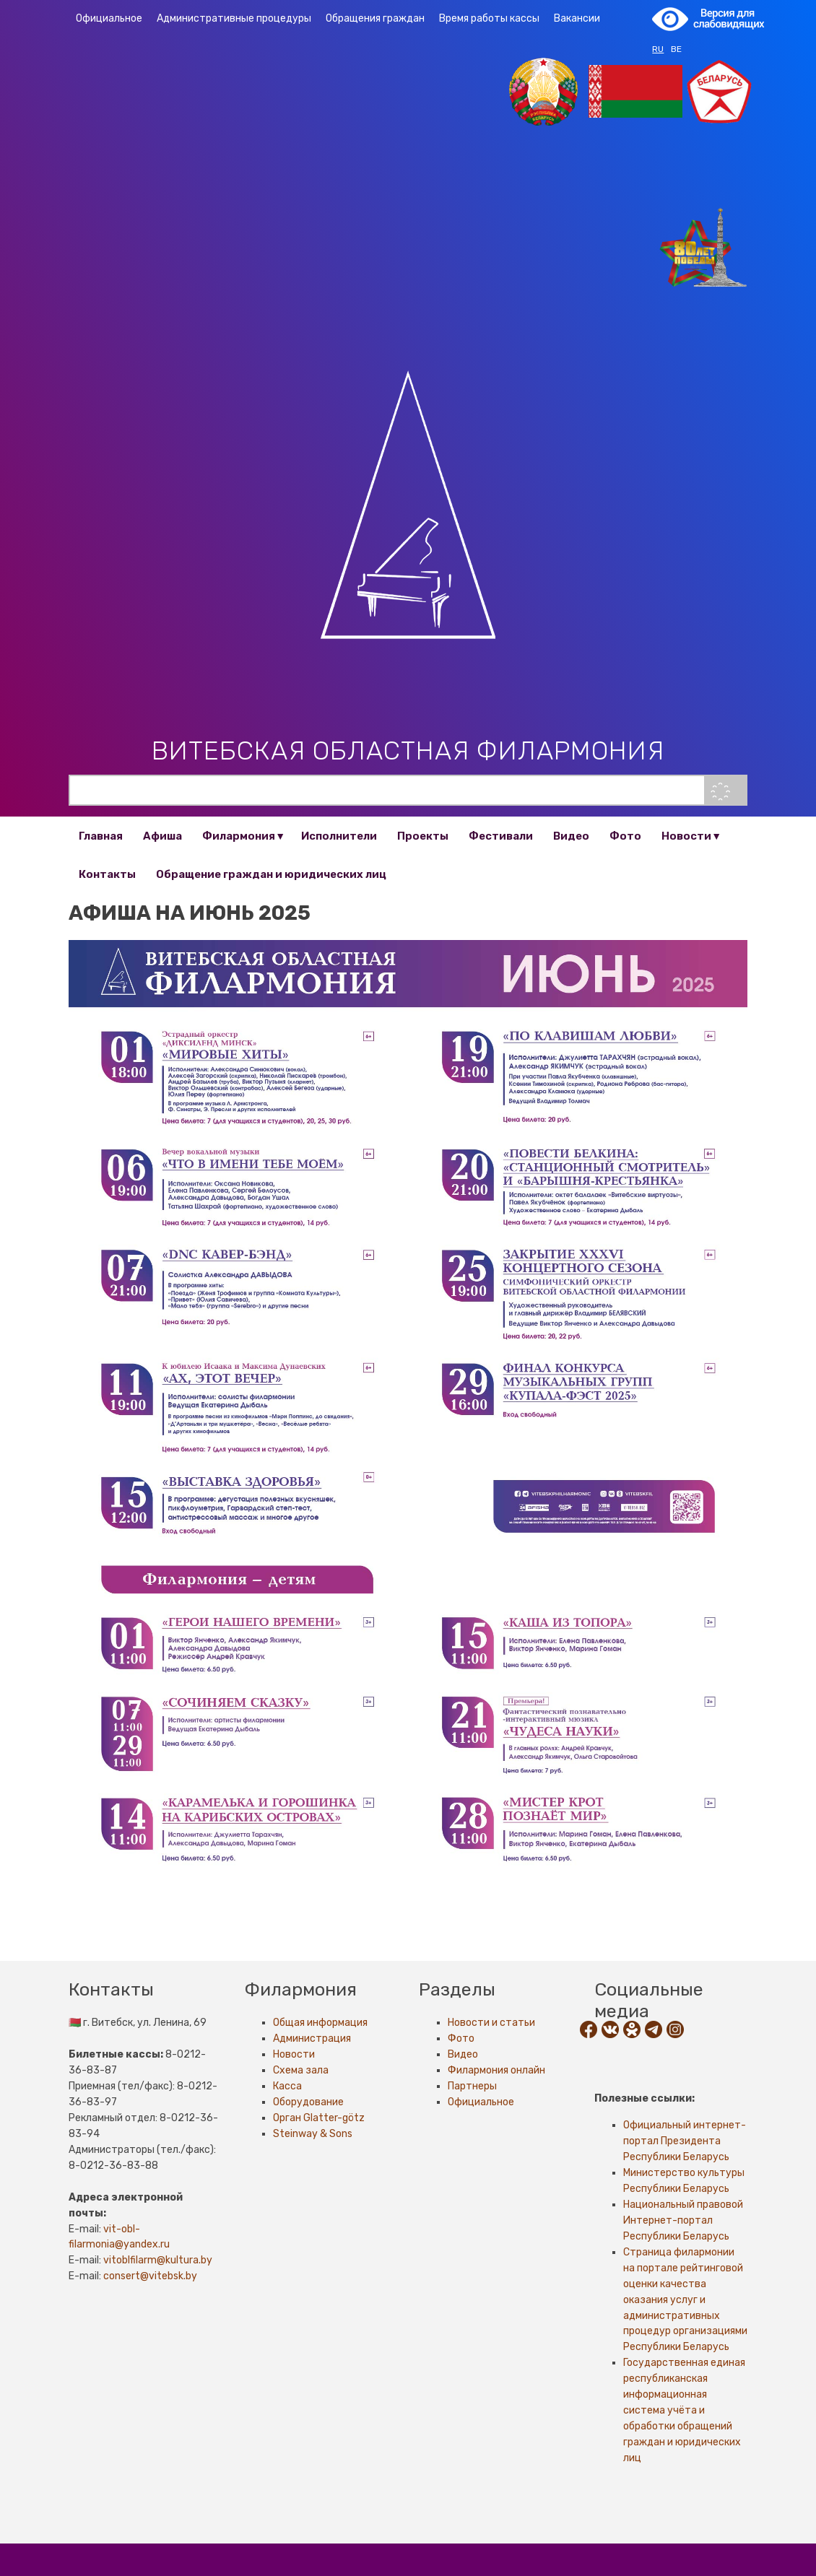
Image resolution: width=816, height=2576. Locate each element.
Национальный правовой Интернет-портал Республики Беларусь (683, 2220)
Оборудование (308, 2102)
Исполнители (339, 836)
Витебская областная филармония (408, 750)
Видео (571, 836)
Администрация (312, 2038)
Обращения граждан (375, 18)
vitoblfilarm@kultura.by (157, 2260)
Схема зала (301, 2070)
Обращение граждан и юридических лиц (271, 874)
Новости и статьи (491, 2022)
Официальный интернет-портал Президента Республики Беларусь (684, 2141)
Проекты (422, 836)
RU (658, 49)
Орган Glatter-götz (319, 2118)
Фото (625, 836)
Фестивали (501, 836)
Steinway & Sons (312, 2134)
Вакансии (577, 18)
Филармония (238, 836)
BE (676, 49)
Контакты (107, 874)
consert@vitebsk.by (150, 2276)
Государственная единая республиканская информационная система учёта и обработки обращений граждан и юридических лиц (684, 2410)
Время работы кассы (489, 18)
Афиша (162, 836)
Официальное (109, 18)
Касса (287, 2086)
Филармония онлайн (496, 2070)
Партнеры (472, 2086)
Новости (686, 836)
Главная (101, 836)
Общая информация (320, 2022)
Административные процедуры (234, 18)
